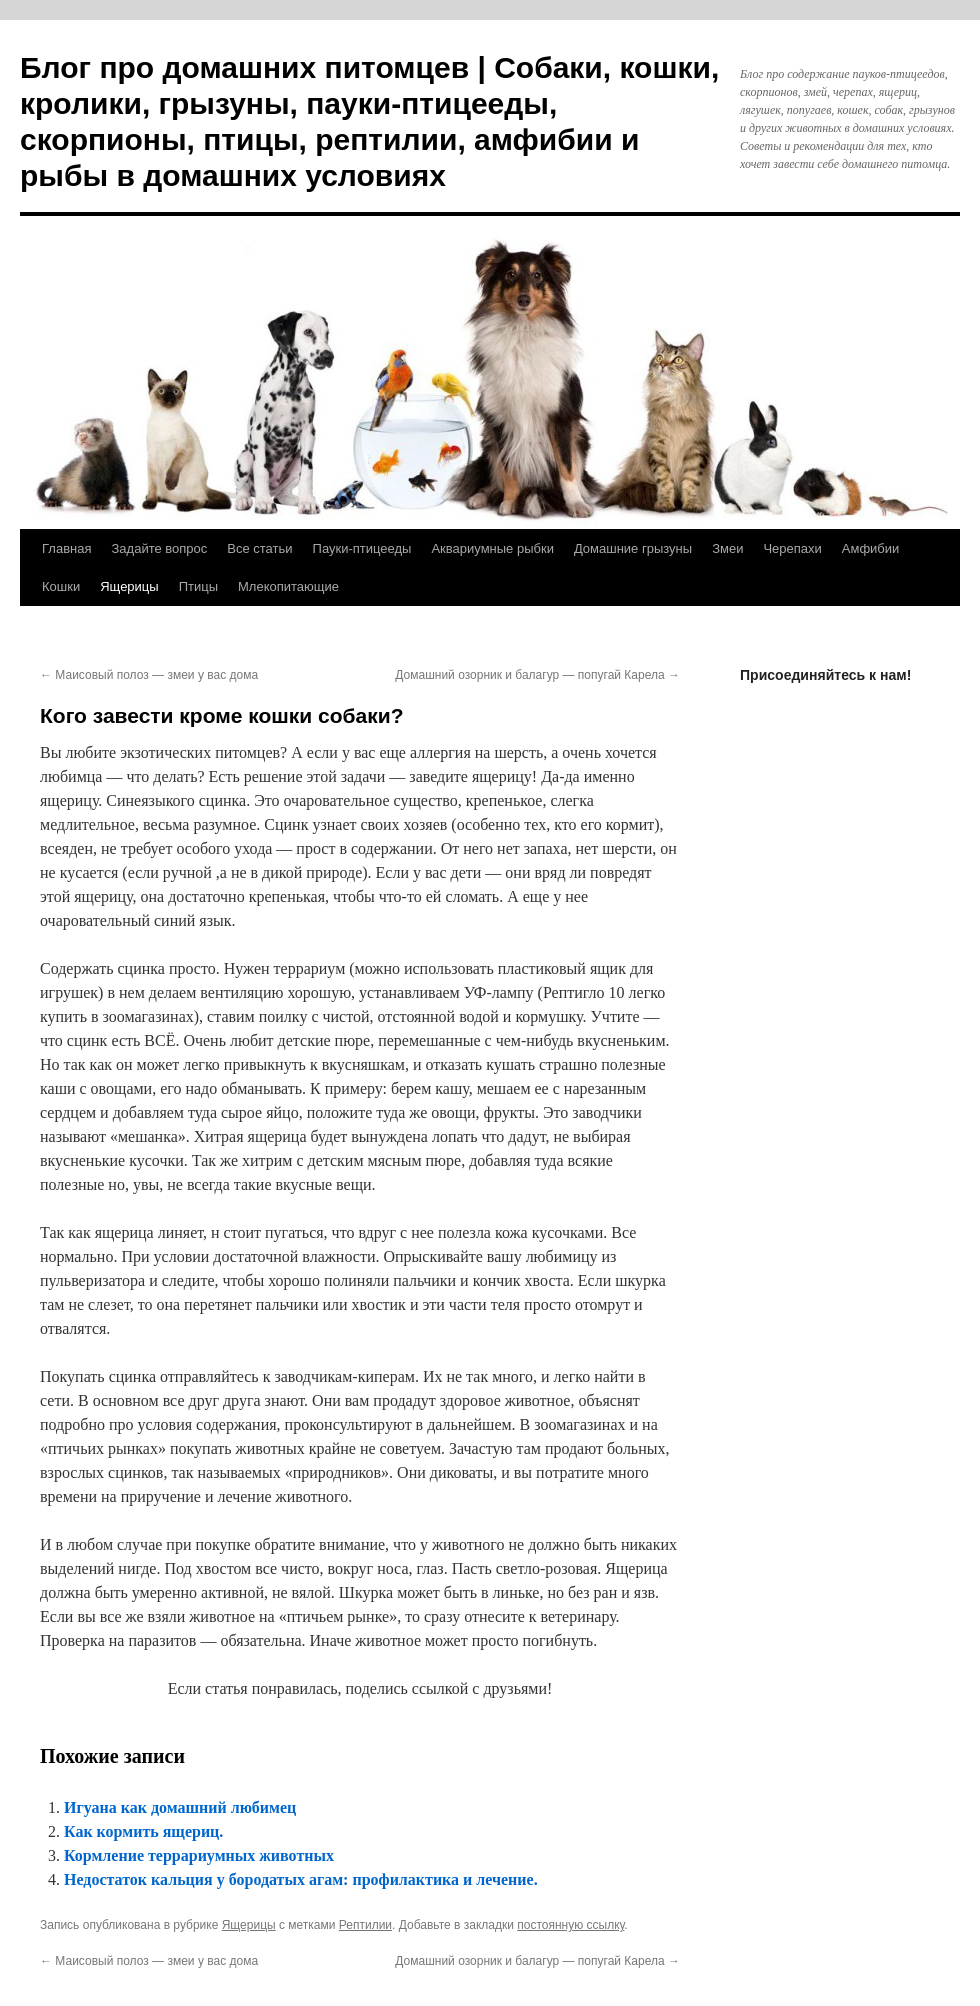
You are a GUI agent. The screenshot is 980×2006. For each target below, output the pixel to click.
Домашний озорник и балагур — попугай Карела (537, 675)
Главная (66, 548)
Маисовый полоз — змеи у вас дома (149, 675)
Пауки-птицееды (362, 548)
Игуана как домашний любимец (180, 1807)
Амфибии (871, 548)
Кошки (61, 586)
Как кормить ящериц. (143, 1831)
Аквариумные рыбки (492, 548)
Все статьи (259, 548)
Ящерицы (129, 586)
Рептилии (365, 1925)
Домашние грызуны (633, 548)
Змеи (727, 548)
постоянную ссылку (570, 1925)
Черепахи (792, 548)
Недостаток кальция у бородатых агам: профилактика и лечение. (301, 1879)
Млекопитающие (288, 586)
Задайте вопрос (159, 548)
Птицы (198, 586)
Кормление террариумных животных (199, 1855)
